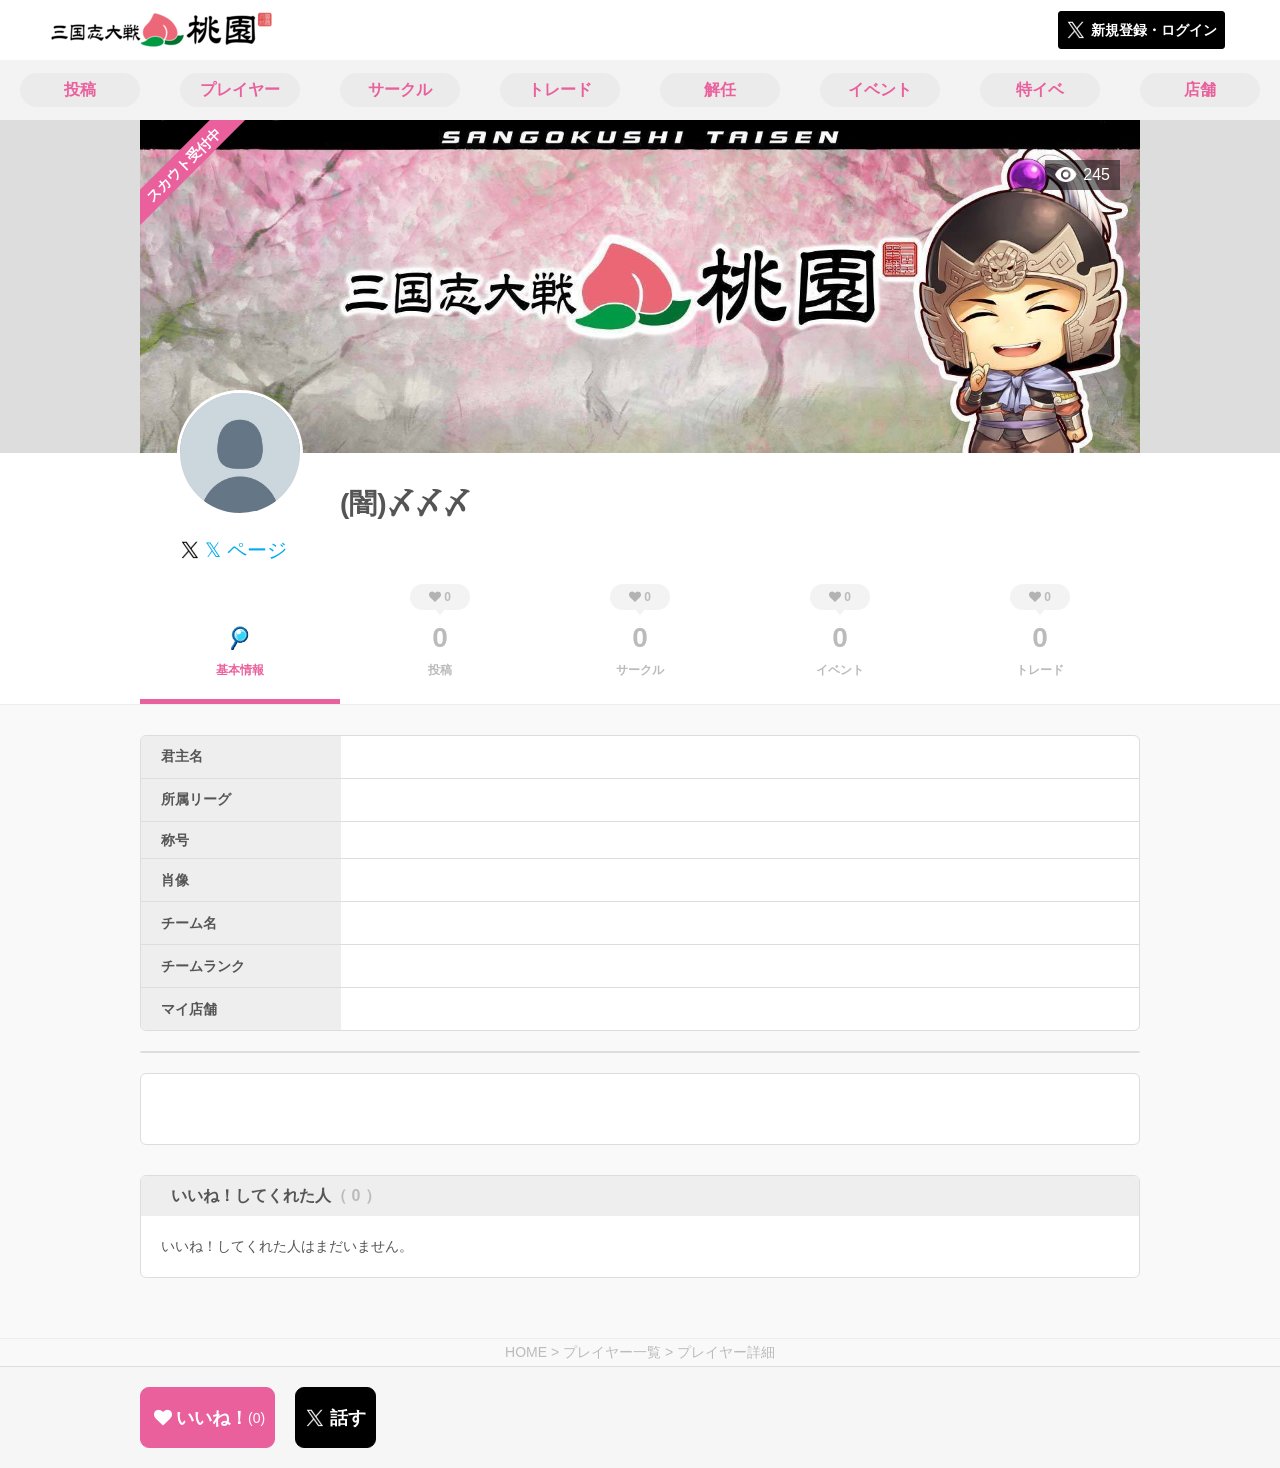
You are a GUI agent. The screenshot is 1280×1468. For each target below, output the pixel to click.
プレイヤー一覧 (612, 1352)
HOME (526, 1352)
